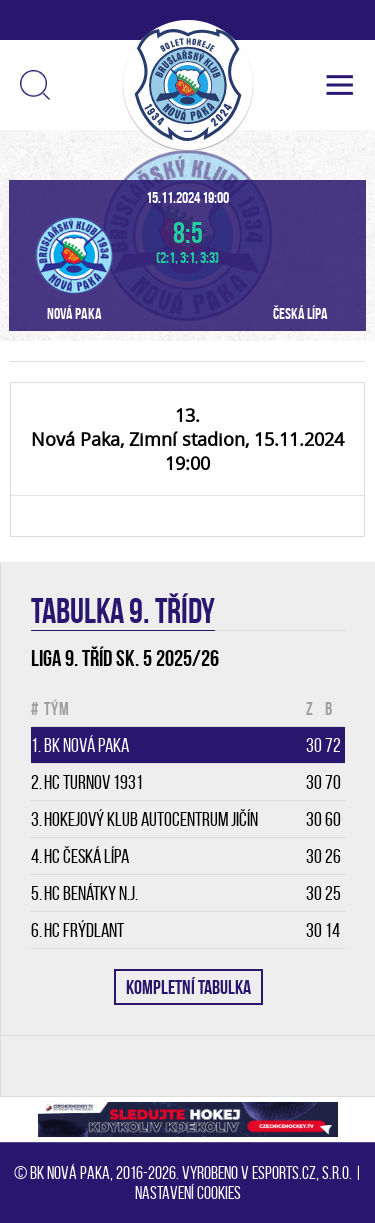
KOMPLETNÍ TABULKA (188, 987)
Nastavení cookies (188, 1193)
